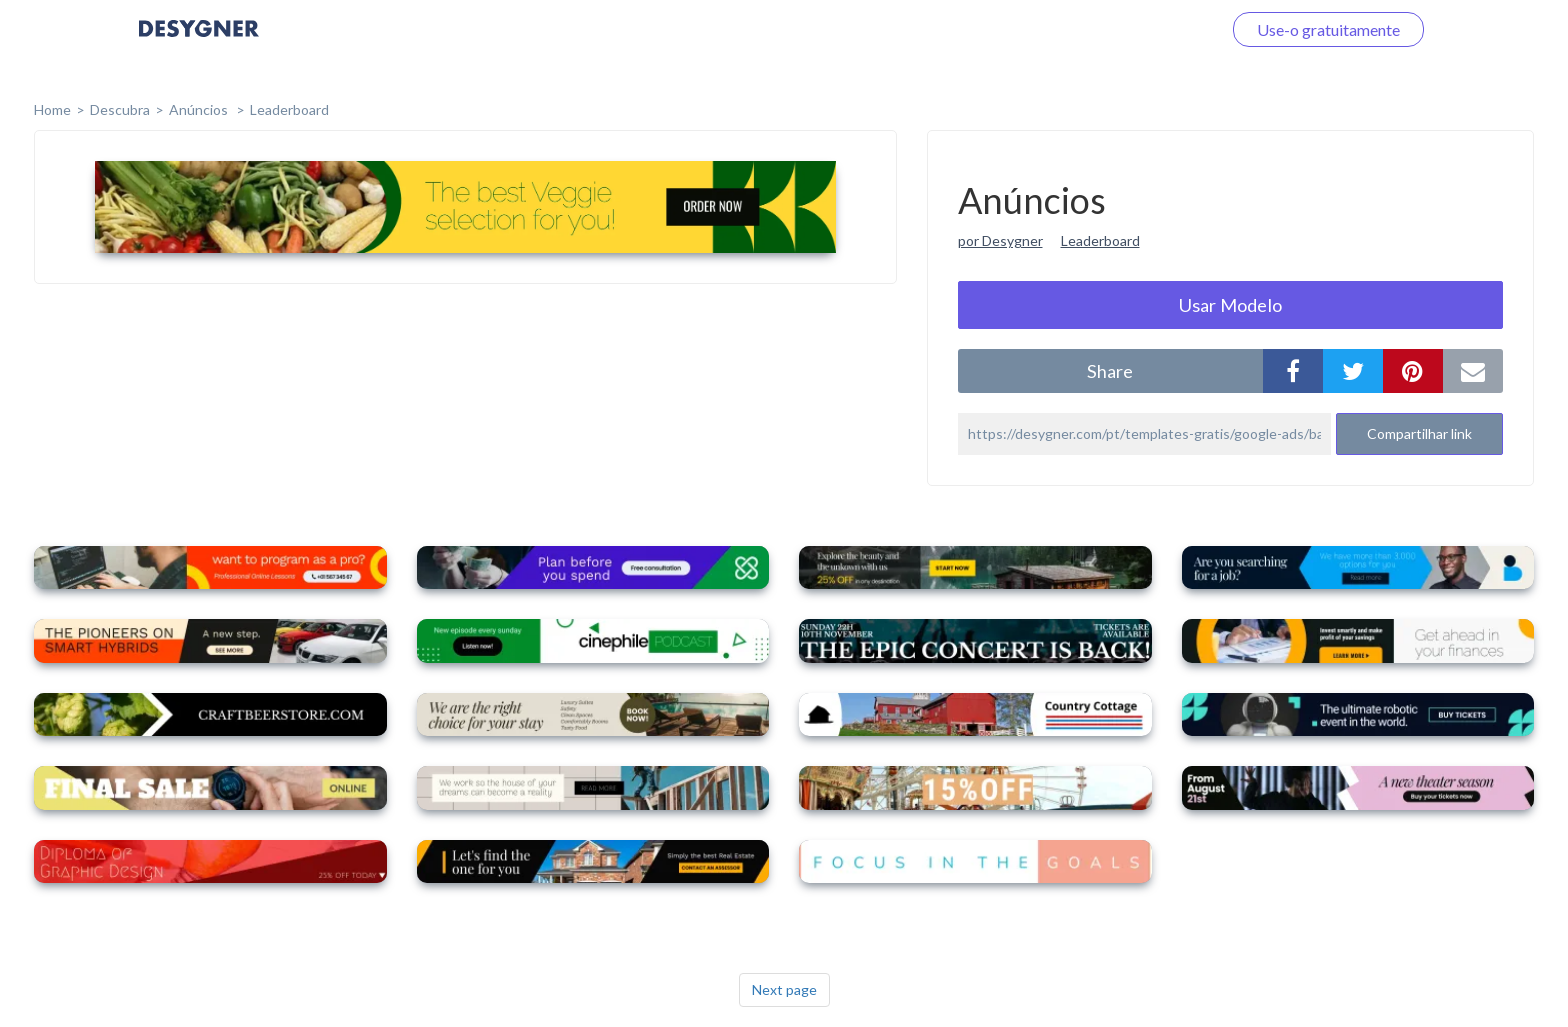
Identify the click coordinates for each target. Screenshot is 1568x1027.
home (52, 109)
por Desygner (1000, 240)
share (1110, 371)
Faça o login (1157, 29)
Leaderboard (289, 109)
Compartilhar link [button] (1419, 433)
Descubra (120, 109)
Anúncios (200, 109)
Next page (784, 989)
